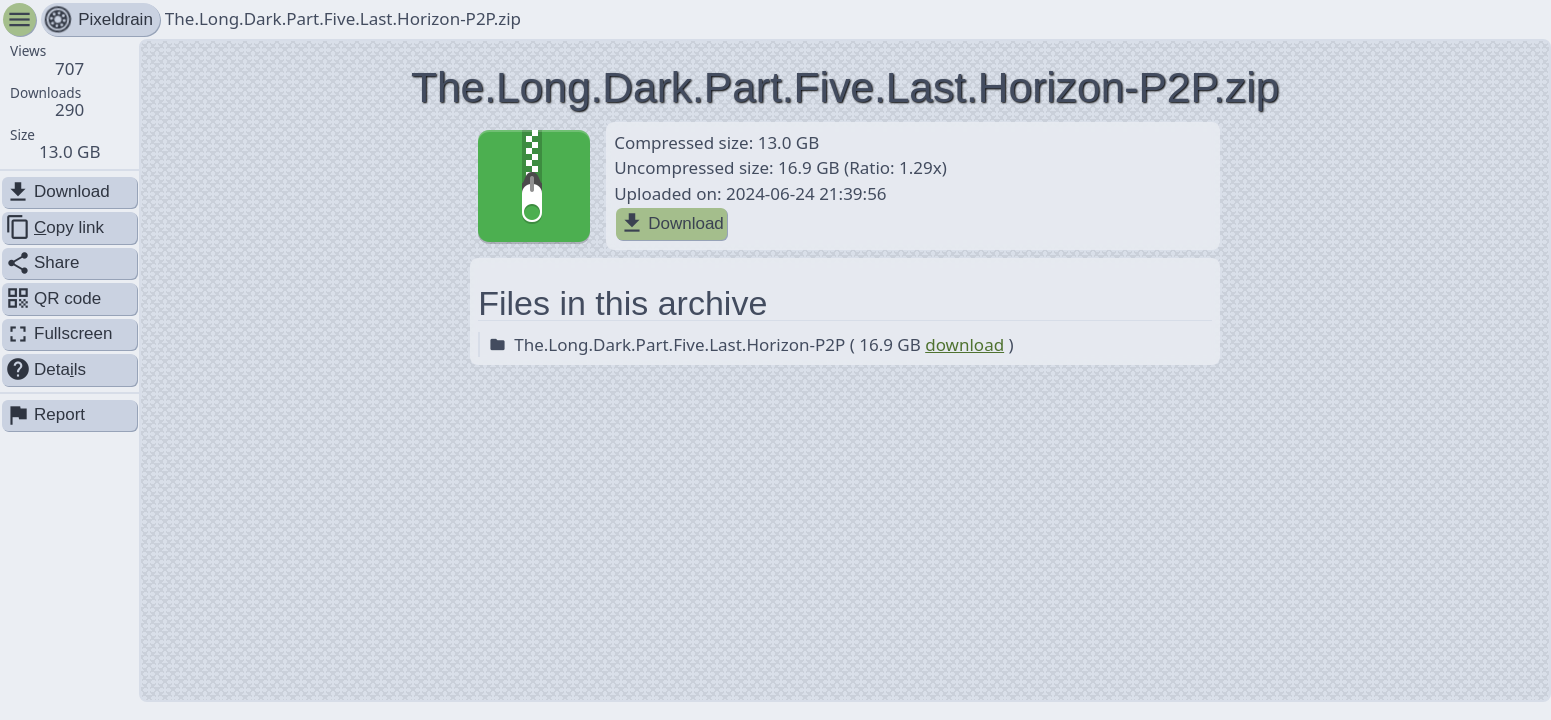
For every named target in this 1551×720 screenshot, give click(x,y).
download (964, 344)
